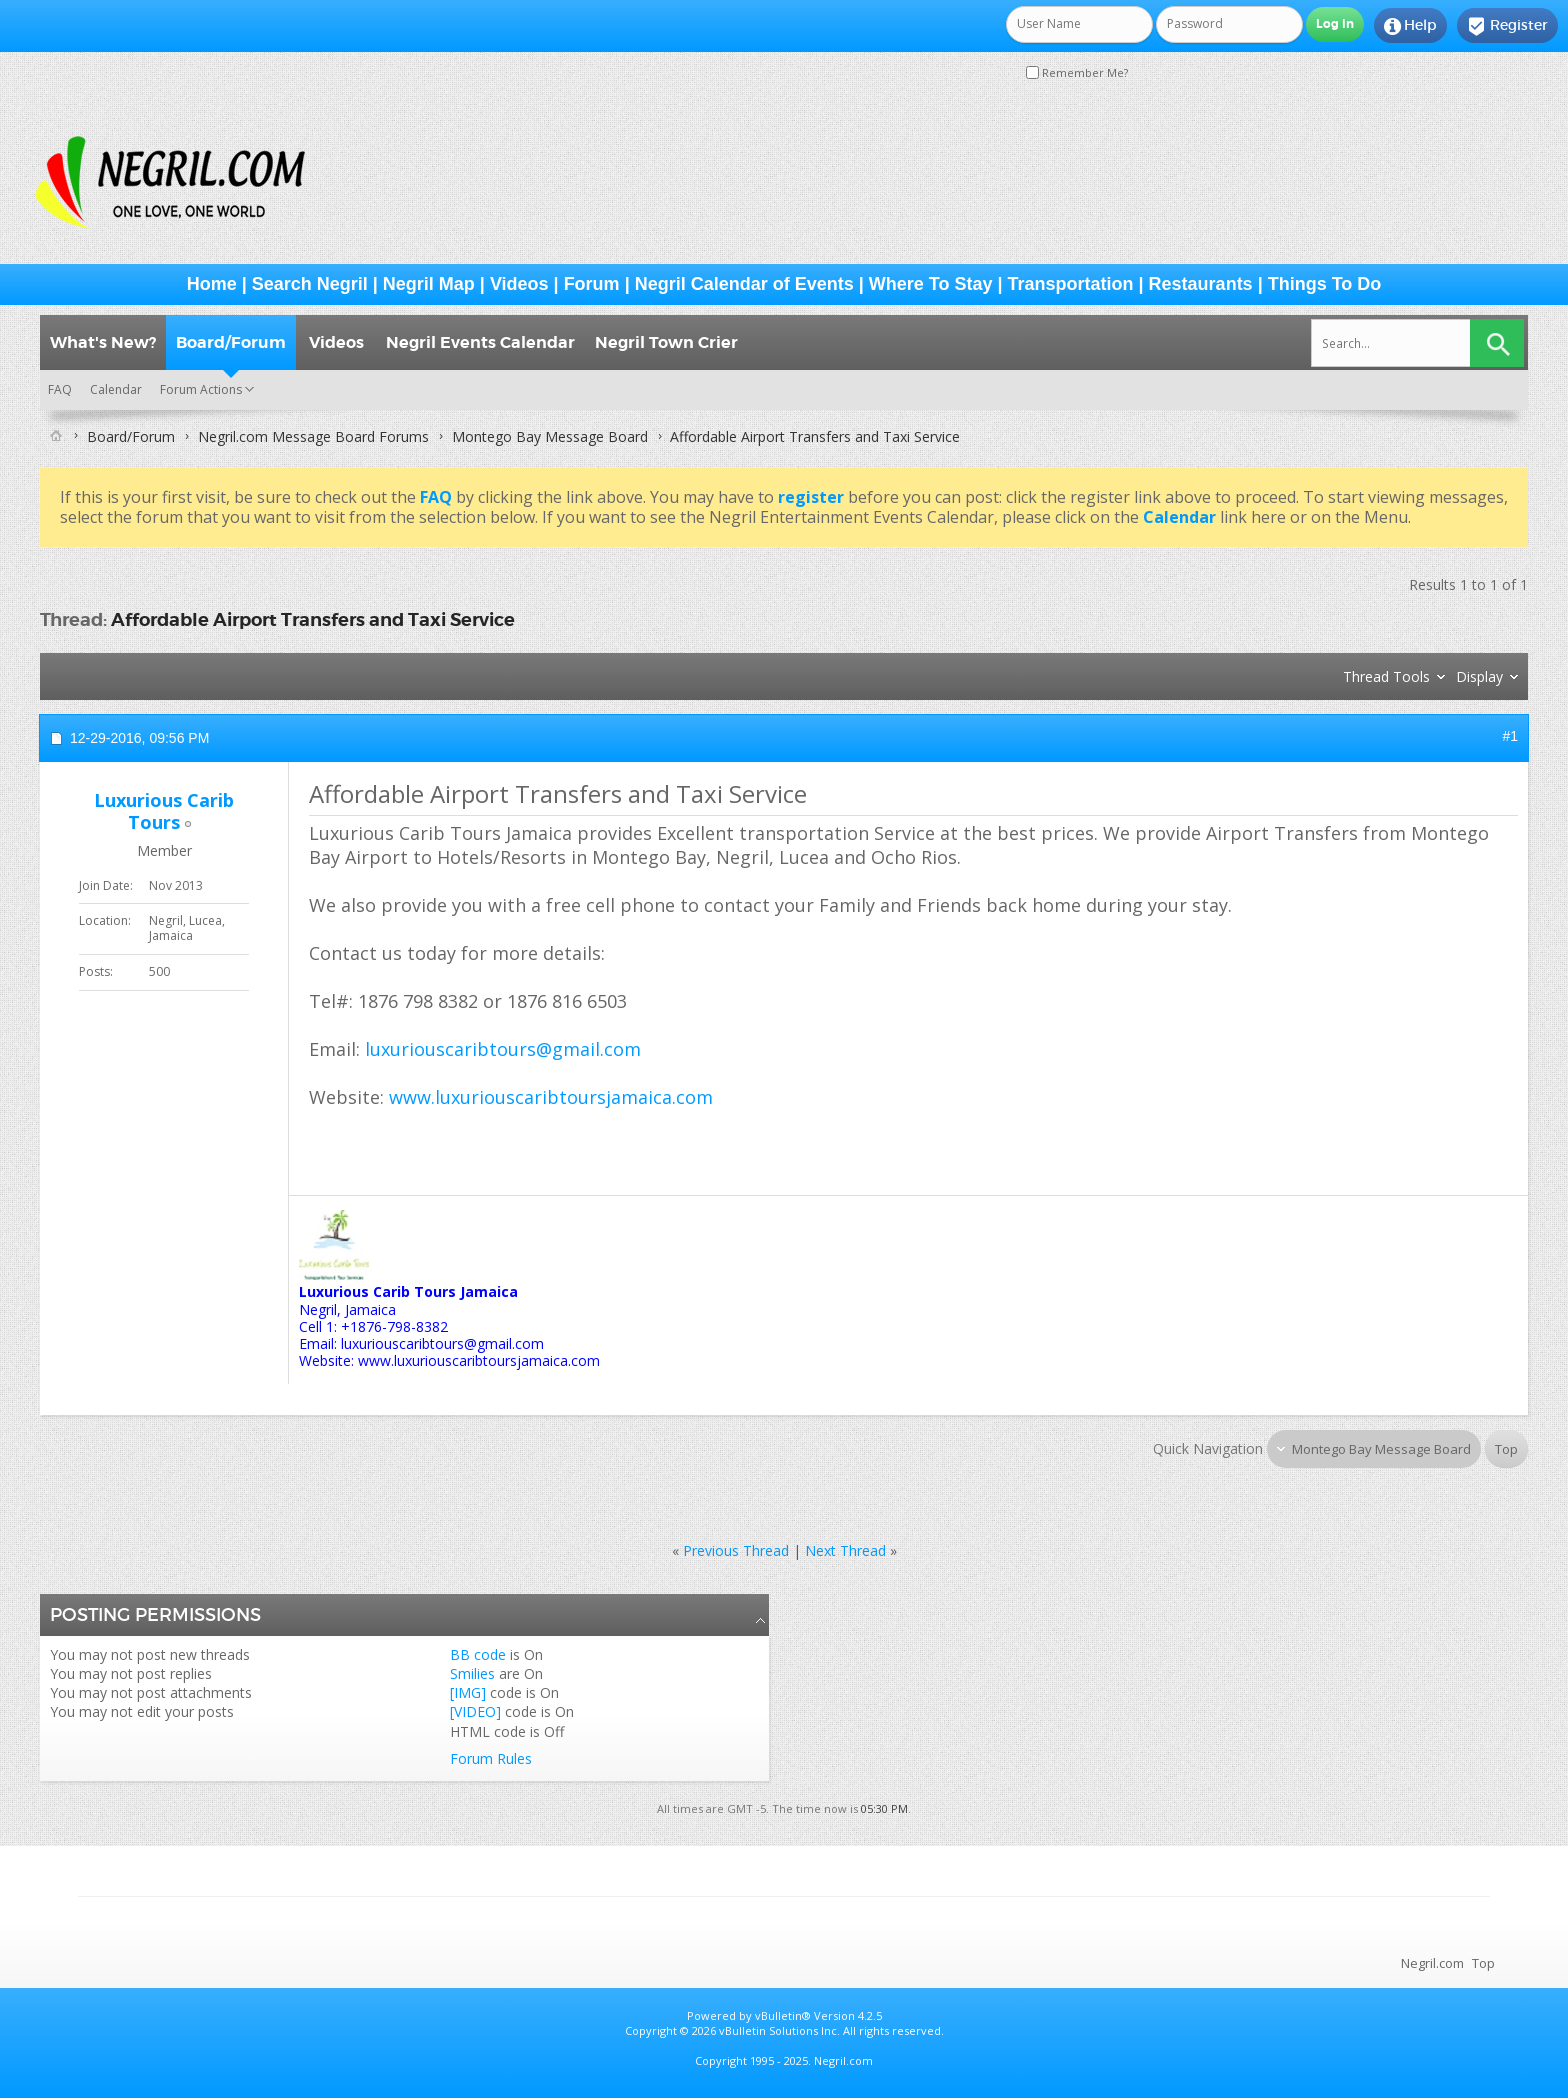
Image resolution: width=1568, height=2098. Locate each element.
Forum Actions (201, 389)
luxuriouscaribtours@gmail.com (503, 1049)
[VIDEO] (475, 1711)
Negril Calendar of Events (744, 284)
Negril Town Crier (666, 342)
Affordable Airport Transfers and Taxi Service (313, 619)
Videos (519, 284)
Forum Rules (491, 1758)
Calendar (116, 389)
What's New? (103, 342)
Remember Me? (1077, 72)
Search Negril (310, 284)
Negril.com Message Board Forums (313, 436)
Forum (592, 284)
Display (1479, 676)
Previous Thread (736, 1550)
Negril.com (1432, 1963)
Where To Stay (931, 284)
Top (1506, 1449)
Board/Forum (231, 342)
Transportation (1071, 284)
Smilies (472, 1673)
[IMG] (468, 1692)
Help (1410, 26)
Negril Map (429, 284)
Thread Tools (1386, 676)
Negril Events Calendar (480, 342)
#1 (1510, 736)
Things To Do (1325, 284)
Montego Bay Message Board (550, 436)
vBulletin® (783, 2015)
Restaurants (1201, 284)
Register (1507, 26)
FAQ (60, 389)
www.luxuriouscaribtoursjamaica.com (551, 1097)
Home (212, 284)
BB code (478, 1654)
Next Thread (845, 1550)
